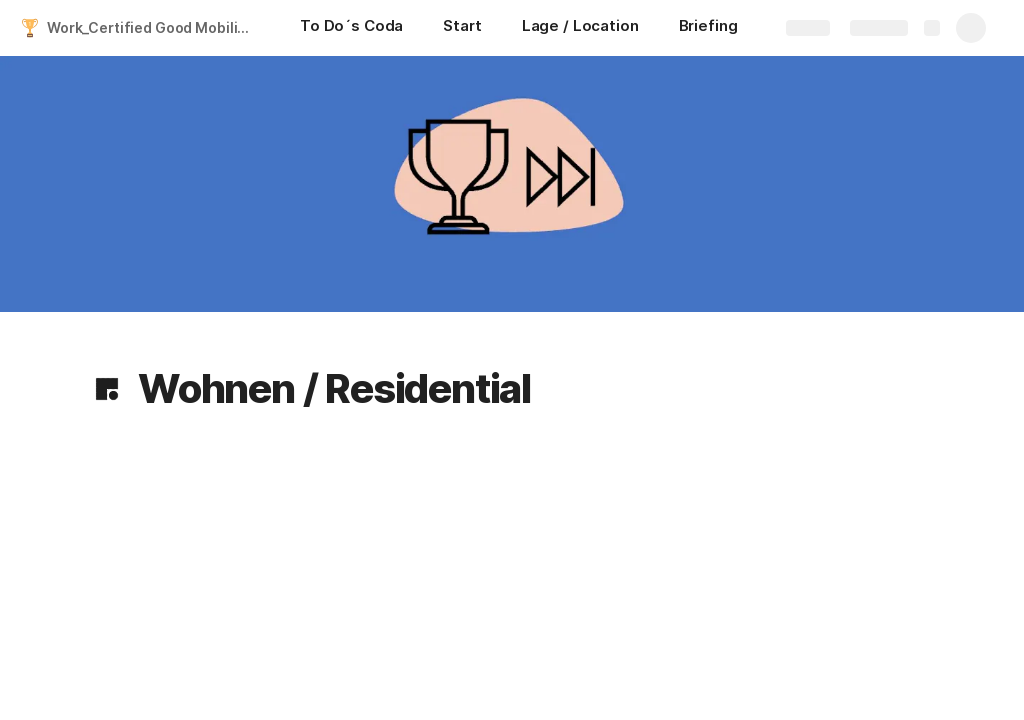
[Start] (462, 28)
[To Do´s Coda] (351, 28)
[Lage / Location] (580, 28)
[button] (107, 389)
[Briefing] (708, 28)
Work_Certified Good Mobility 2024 (153, 27)
